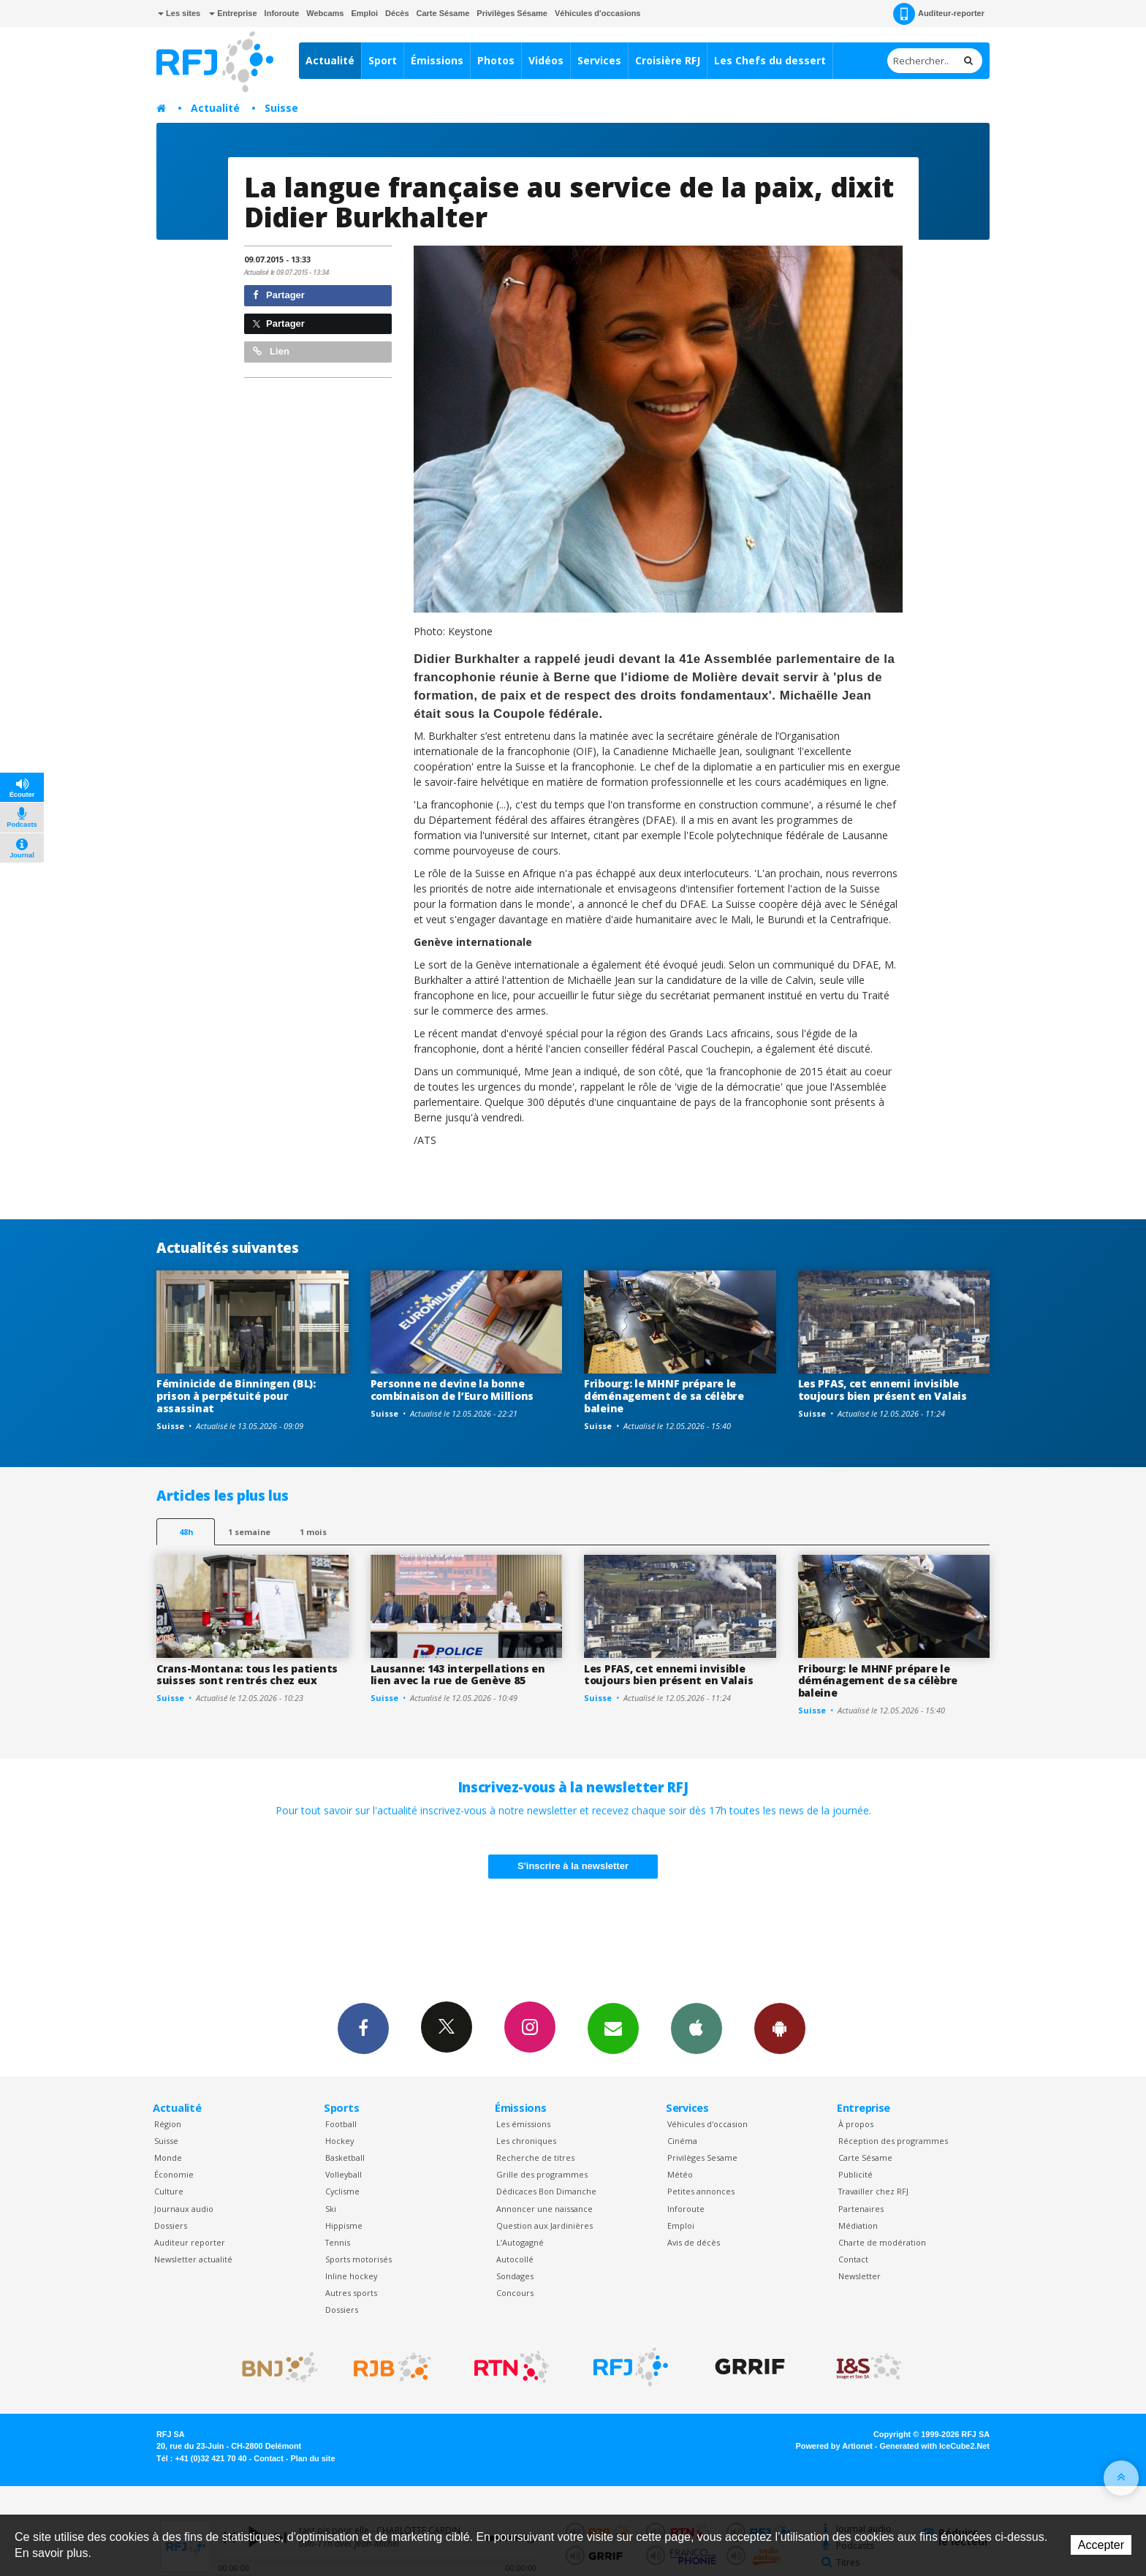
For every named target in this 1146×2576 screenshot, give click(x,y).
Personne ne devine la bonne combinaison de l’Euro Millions (452, 1389)
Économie (174, 2174)
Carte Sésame (443, 13)
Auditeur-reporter (938, 14)
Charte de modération (882, 2242)
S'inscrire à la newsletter (573, 1865)
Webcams (325, 13)
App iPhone (696, 2028)
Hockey (339, 2140)
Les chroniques (526, 2140)
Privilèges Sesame (702, 2157)
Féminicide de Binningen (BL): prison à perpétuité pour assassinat (236, 1395)
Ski (330, 2208)
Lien (271, 351)
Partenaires (861, 2208)
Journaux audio (183, 2208)
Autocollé (515, 2259)
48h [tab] (186, 1531)
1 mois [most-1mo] (313, 1531)
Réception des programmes (893, 2140)
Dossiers (170, 2225)
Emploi (364, 13)
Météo (680, 2174)
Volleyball (343, 2174)
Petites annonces (701, 2191)
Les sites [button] (179, 13)
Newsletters (613, 2028)
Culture (168, 2191)
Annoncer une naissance (544, 2208)
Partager (279, 294)
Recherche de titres (535, 2157)
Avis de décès (693, 2242)
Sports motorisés (358, 2259)
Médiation (858, 2225)
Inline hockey (351, 2276)
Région (167, 2124)
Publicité (855, 2174)
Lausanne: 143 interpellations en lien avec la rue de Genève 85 (458, 1675)
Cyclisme (342, 2191)
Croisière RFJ (667, 60)
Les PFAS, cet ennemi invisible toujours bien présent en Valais (882, 1389)
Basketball (345, 2157)
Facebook (363, 2028)
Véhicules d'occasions (598, 13)
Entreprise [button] (233, 13)
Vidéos (545, 60)
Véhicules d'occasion (707, 2124)
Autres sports (351, 2292)
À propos (855, 2124)
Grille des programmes (542, 2174)
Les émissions (523, 2124)
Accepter (1101, 2545)
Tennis (337, 2242)
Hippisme (344, 2225)
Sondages (515, 2276)
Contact (853, 2259)
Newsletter (859, 2276)
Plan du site (312, 2458)
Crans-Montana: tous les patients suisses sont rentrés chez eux (247, 1675)
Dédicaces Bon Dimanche (546, 2191)
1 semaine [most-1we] (249, 1531)
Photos (496, 60)
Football (341, 2124)
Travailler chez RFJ (873, 2191)
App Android (779, 2028)
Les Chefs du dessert (770, 60)
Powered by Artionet (834, 2445)
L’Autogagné (520, 2242)
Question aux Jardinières (544, 2225)
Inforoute (282, 13)
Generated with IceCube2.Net (935, 2445)
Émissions (437, 60)
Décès (397, 13)
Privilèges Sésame (512, 13)
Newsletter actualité (193, 2259)
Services (599, 60)
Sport (382, 60)
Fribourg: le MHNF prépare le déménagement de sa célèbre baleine (664, 1395)
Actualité (330, 60)
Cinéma (682, 2140)
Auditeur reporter (189, 2242)
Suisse (281, 108)
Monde (168, 2157)
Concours (515, 2292)
